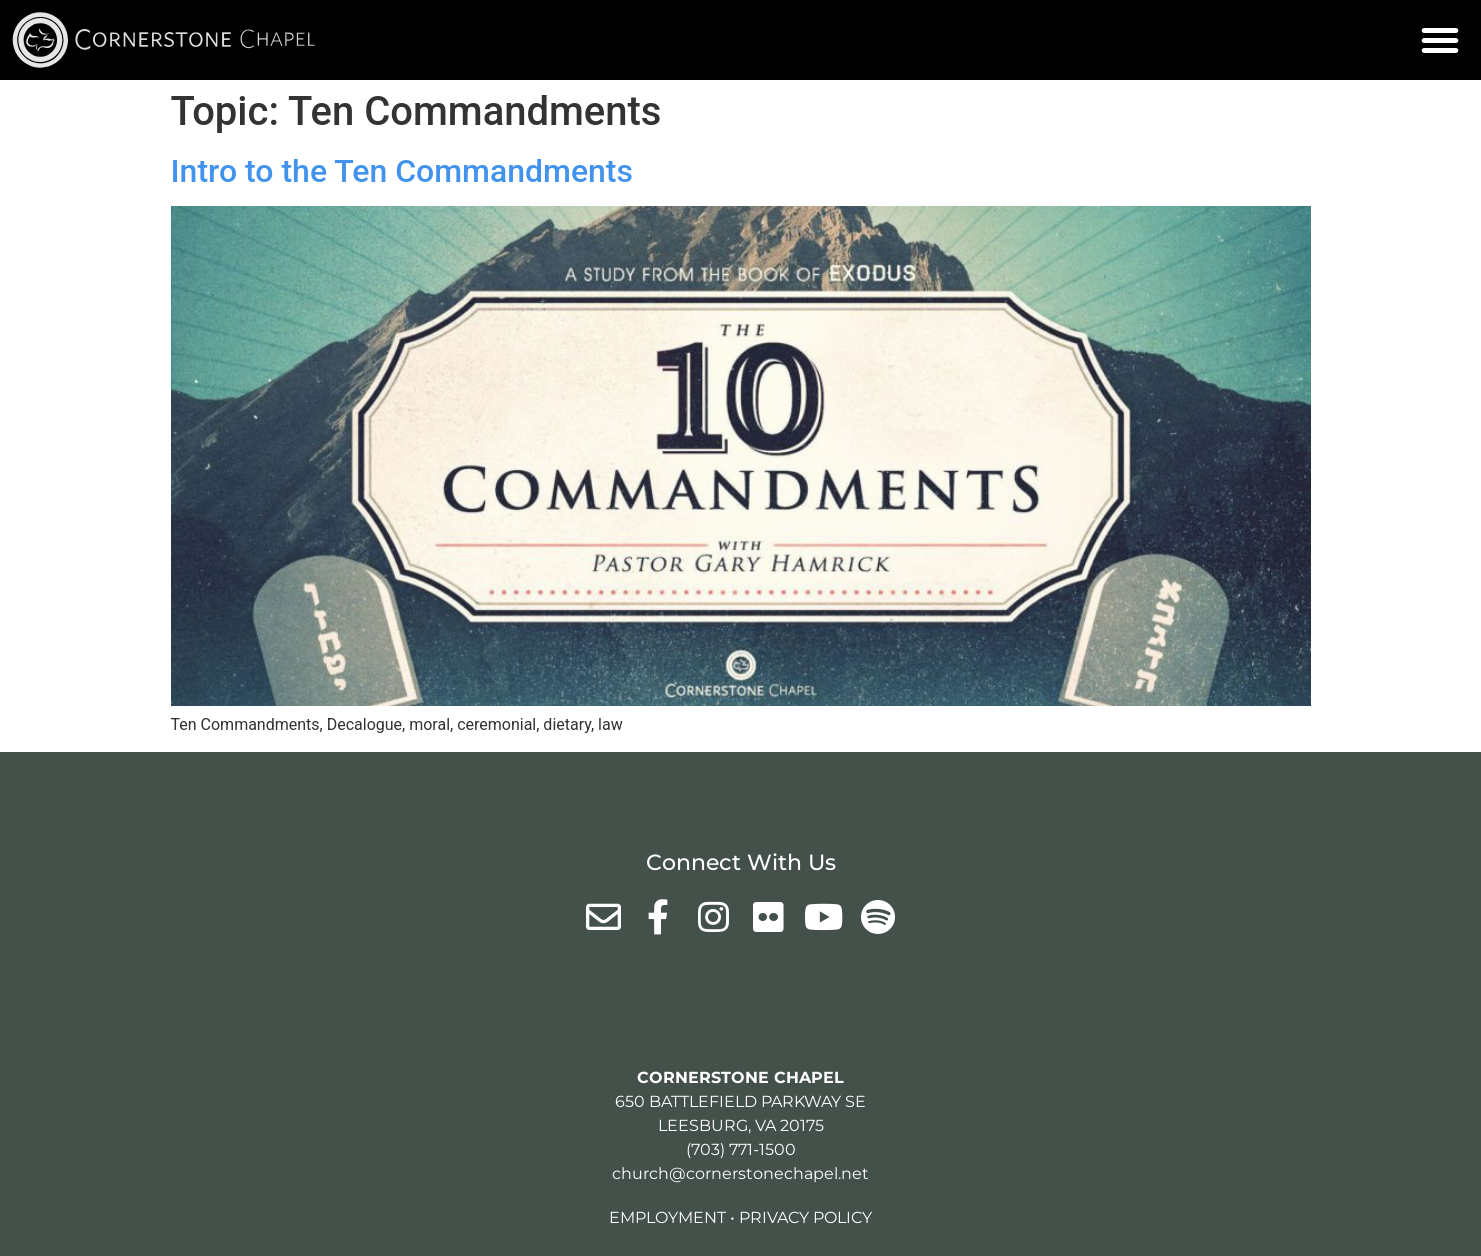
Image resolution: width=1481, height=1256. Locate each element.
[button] (1440, 40)
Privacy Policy (805, 1217)
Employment (667, 1217)
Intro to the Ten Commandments (402, 171)
